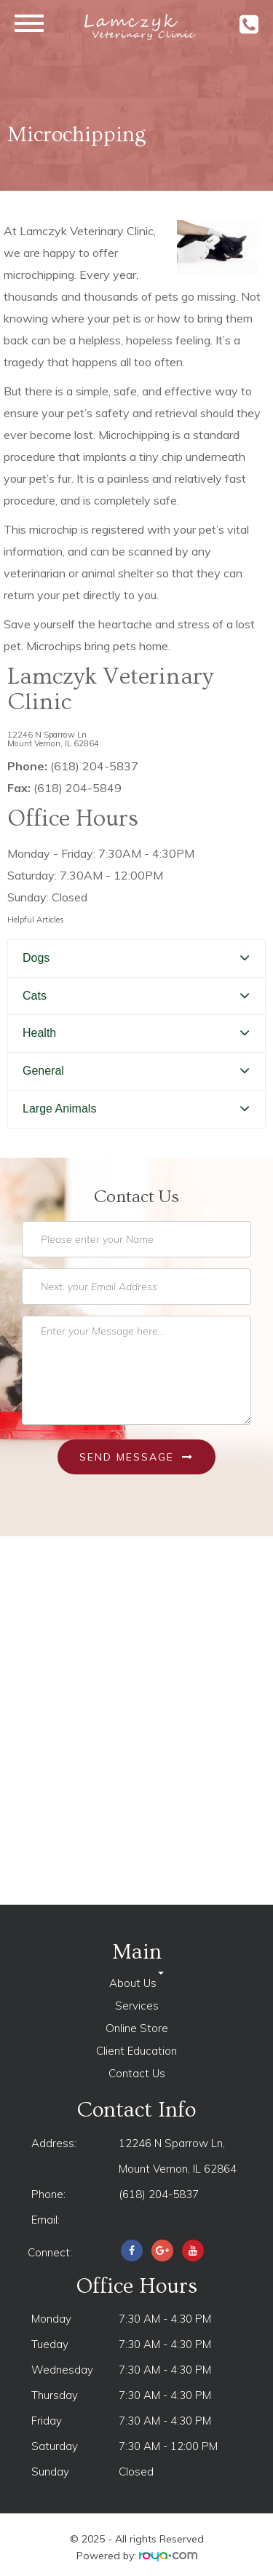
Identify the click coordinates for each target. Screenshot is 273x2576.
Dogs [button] (36, 958)
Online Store (137, 2028)
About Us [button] (136, 1983)
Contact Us (136, 2073)
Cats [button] (35, 995)
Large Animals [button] (59, 1108)
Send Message (136, 1456)
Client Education (136, 2051)
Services (137, 2005)
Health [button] (39, 1033)
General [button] (43, 1070)
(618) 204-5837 (159, 2194)
